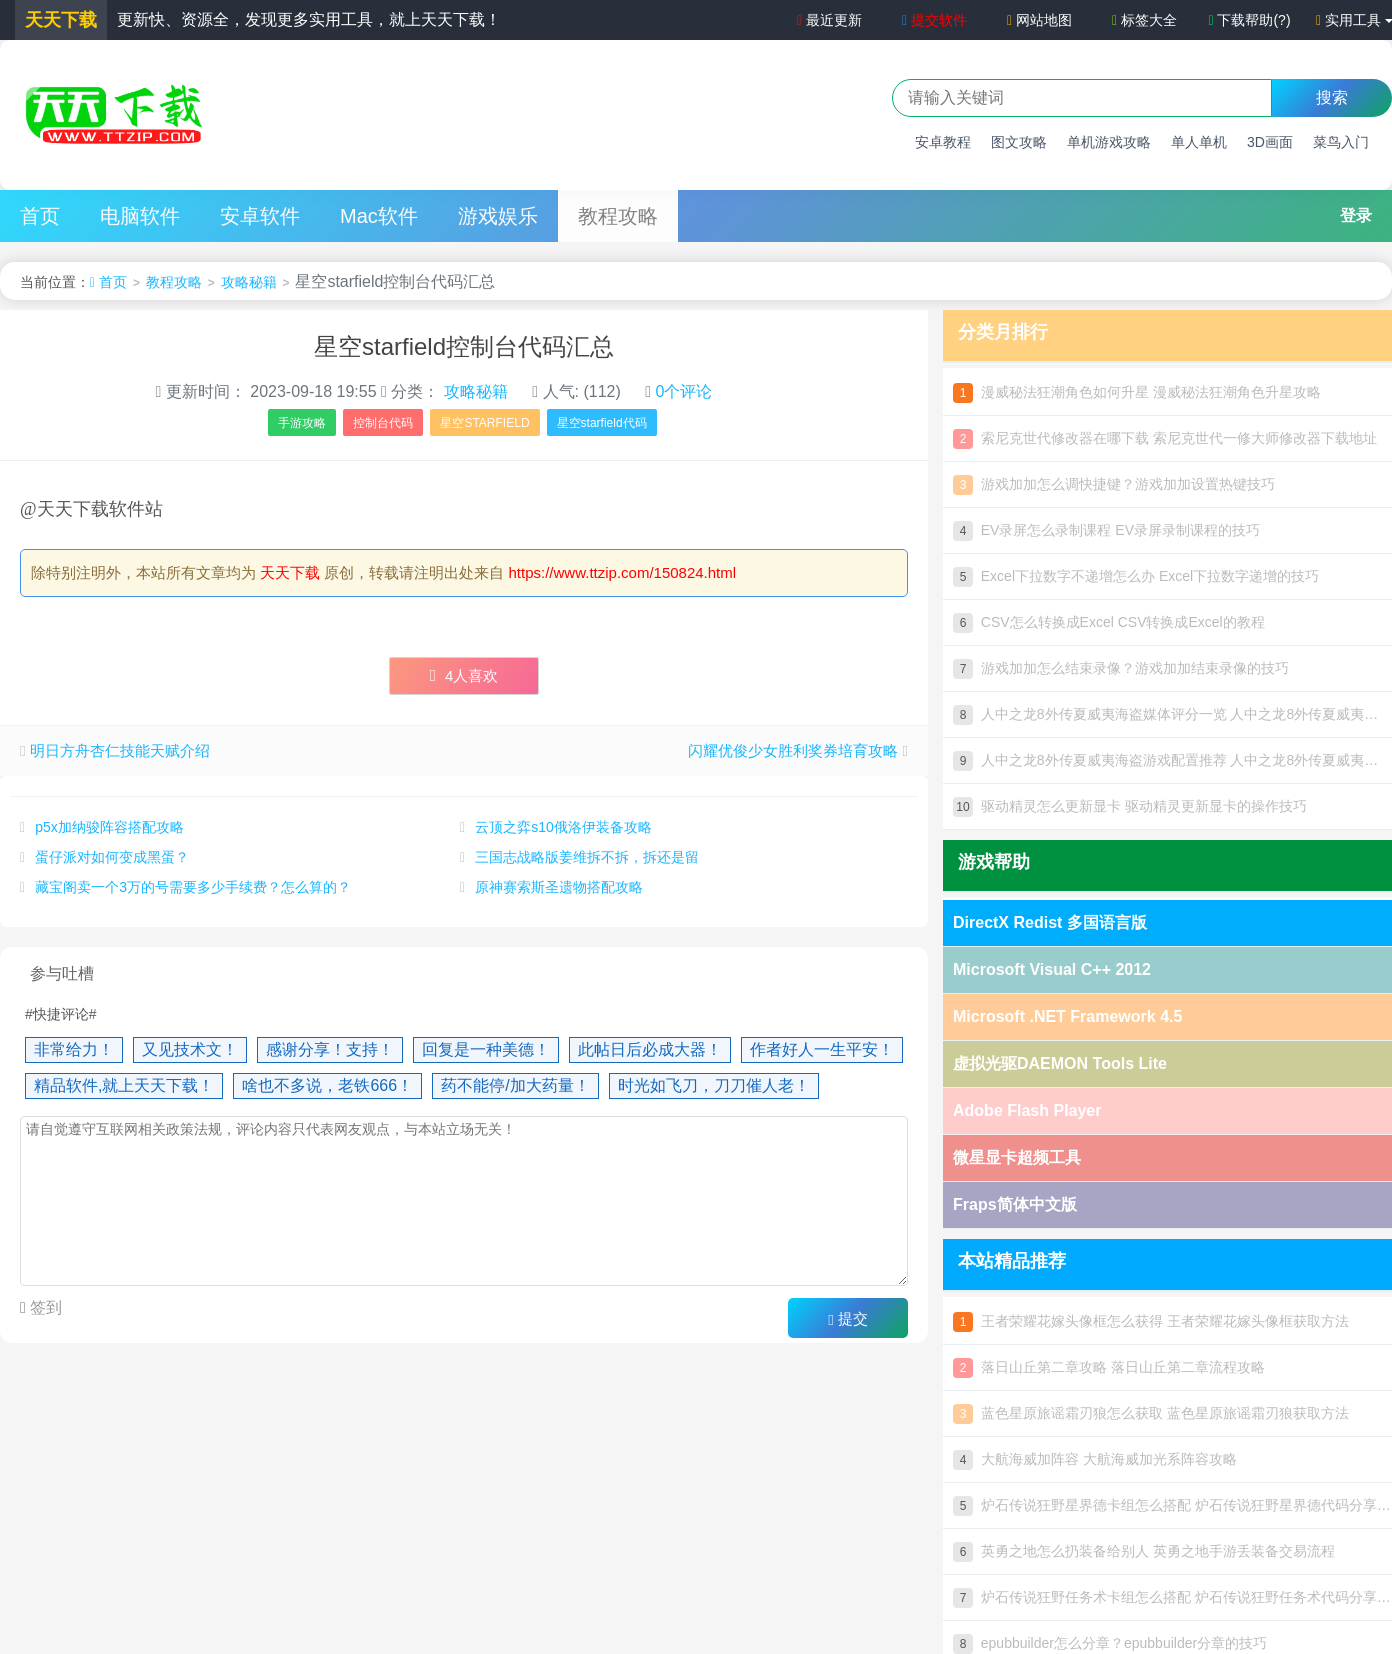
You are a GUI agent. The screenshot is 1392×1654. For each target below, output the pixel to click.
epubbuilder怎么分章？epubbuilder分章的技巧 (1110, 1643)
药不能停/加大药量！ (515, 1085)
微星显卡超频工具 (1017, 1157)
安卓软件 (260, 216)
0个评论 (684, 391)
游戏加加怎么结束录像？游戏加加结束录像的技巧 (1121, 668)
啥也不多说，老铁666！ (327, 1085)
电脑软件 (140, 216)
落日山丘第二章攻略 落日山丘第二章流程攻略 (1109, 1367)
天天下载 (290, 572)
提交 (848, 1319)
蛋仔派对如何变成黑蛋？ (112, 857)
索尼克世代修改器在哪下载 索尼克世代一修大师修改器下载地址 (1165, 438)
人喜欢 (464, 676)
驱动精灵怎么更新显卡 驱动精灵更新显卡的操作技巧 (1130, 806)
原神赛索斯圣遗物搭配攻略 (559, 887)
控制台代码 (383, 423)
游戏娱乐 (498, 216)
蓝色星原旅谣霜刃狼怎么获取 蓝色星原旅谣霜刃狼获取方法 (1151, 1413)
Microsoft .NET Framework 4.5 (1067, 1016)
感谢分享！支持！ (330, 1049)
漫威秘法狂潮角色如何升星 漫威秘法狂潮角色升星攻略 (1137, 392)
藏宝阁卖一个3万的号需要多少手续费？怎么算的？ (193, 887)
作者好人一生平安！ (822, 1049)
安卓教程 (943, 142)
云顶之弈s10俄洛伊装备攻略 (563, 827)
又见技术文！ (190, 1049)
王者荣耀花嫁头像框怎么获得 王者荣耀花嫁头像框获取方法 (1151, 1321)
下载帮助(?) (1249, 20)
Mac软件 (379, 216)
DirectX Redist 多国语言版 (1050, 922)
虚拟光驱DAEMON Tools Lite (1060, 1063)
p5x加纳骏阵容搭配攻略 (109, 827)
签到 (44, 1307)
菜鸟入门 (1341, 142)
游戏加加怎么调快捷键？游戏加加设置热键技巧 (1114, 484)
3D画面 (1270, 142)
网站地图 (1039, 20)
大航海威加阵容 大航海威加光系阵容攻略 (1095, 1459)
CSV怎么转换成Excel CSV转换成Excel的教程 (1109, 622)
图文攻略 (1019, 142)
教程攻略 (618, 216)
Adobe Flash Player (1027, 1110)
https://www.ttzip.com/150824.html (623, 572)
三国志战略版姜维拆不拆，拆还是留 (587, 857)
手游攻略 (302, 423)
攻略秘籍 (249, 282)
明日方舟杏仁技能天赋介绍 (120, 750)
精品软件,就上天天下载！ (124, 1085)
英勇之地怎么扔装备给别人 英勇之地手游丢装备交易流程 (1144, 1551)
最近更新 (827, 20)
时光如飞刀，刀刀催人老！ (714, 1085)
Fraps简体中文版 (1015, 1204)
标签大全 (1144, 20)
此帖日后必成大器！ (650, 1049)
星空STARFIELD (484, 423)
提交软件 (934, 20)
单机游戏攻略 (1109, 142)
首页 (40, 216)
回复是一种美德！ (486, 1049)
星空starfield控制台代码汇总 (464, 346)
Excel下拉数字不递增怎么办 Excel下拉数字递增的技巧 (1136, 576)
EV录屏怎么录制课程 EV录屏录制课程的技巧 (1106, 530)
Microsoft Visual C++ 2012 (1052, 969)
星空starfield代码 (602, 423)
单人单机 (1199, 142)
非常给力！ (74, 1049)
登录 (1356, 215)
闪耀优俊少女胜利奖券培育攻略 (793, 750)
